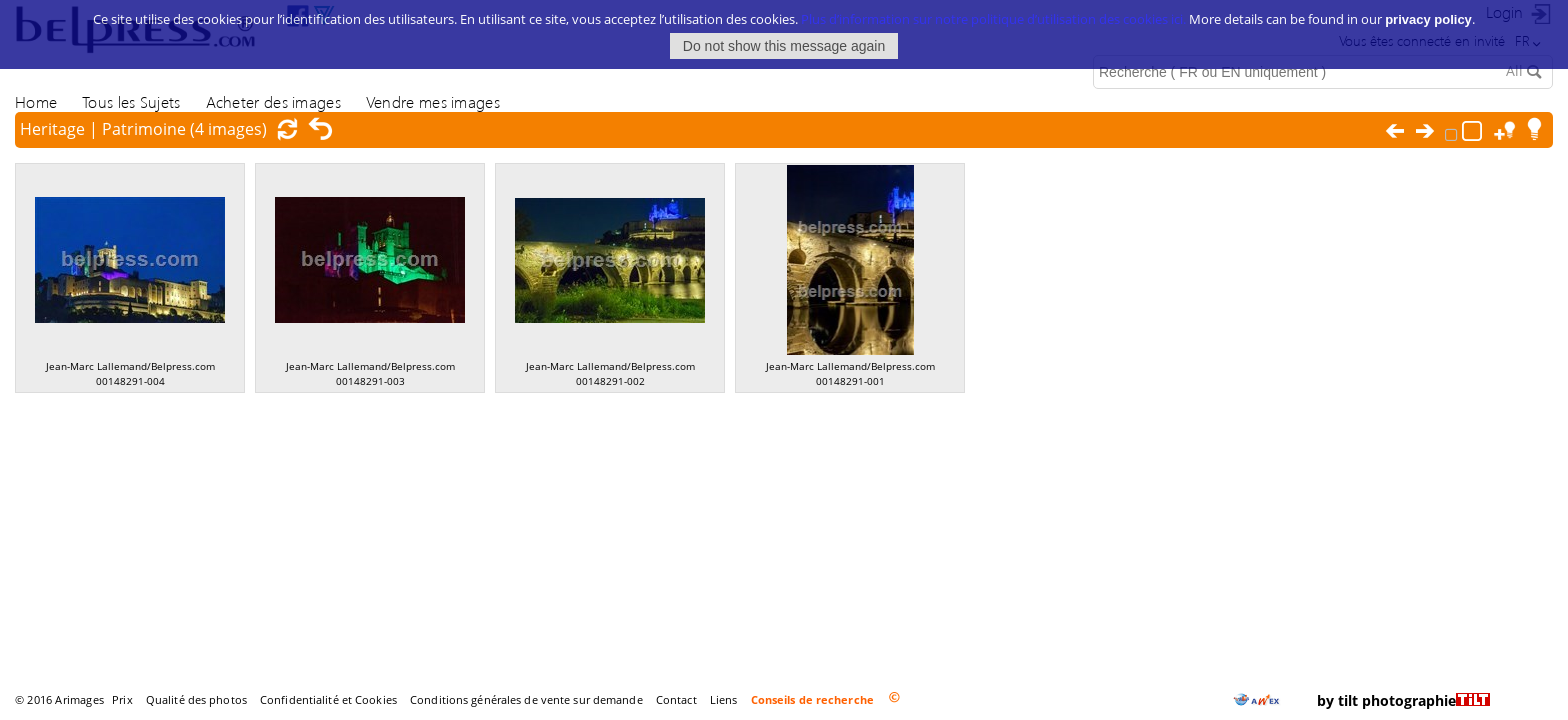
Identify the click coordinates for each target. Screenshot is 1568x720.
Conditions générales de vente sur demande (526, 699)
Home (36, 101)
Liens (724, 699)
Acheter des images (273, 101)
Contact (676, 699)
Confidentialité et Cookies (328, 699)
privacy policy (1428, 13)
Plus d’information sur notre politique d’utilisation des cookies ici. (993, 13)
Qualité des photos (196, 699)
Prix (122, 699)
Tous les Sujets (131, 101)
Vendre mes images (433, 101)
